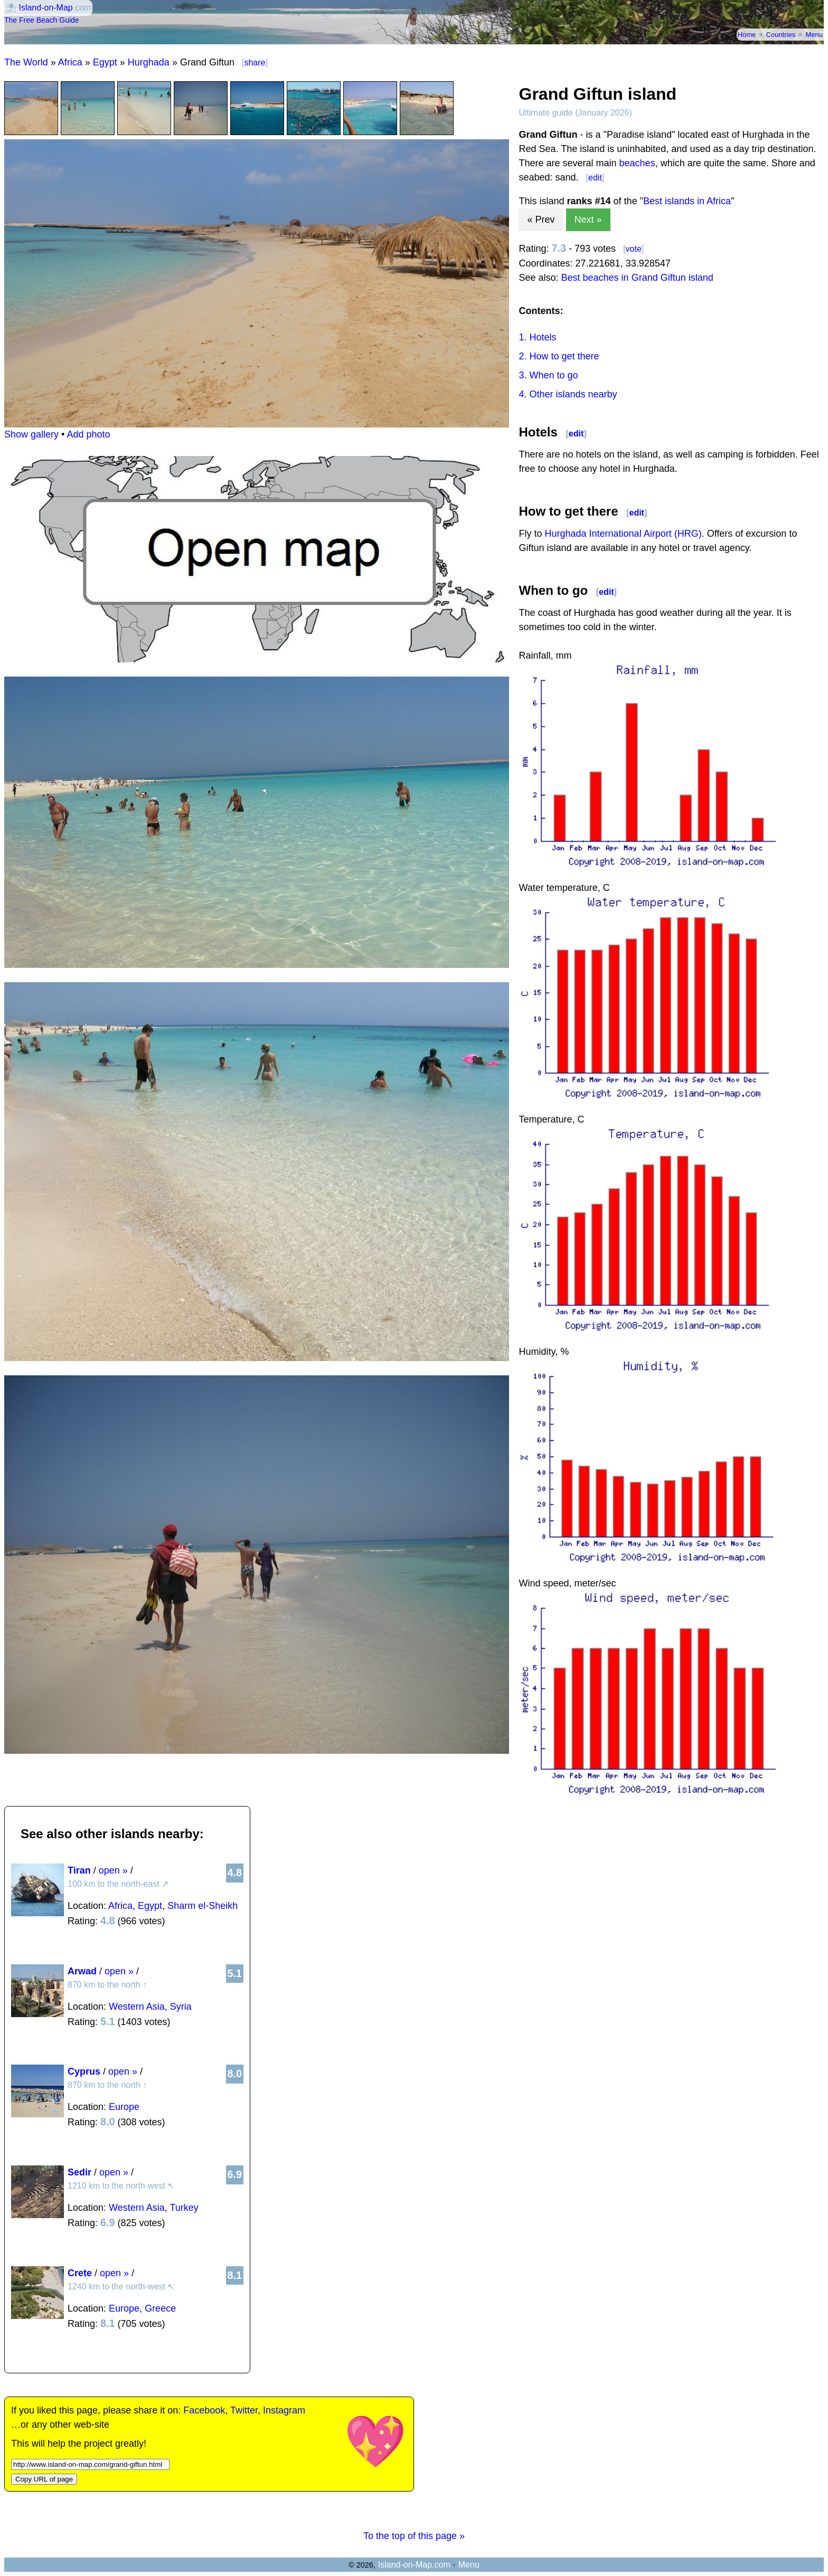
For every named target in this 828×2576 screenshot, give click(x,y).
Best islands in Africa (687, 201)
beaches (637, 163)
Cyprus (84, 2071)
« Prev (540, 219)
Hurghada (149, 62)
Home (747, 35)
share (254, 62)
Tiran (79, 1870)
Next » (588, 219)
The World (26, 62)
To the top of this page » (414, 2536)
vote (634, 248)
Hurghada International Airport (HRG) (623, 533)
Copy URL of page (44, 2479)
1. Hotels (537, 337)
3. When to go (548, 375)
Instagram (284, 2410)
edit (595, 177)
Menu (814, 35)
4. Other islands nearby (568, 394)
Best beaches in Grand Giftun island (637, 277)
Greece (160, 2308)
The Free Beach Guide (41, 20)
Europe (124, 2107)
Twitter (244, 2410)
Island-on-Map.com (414, 2564)
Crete (80, 2273)
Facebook (204, 2410)
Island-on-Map (45, 7)
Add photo (88, 434)
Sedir (79, 2172)
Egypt (105, 62)
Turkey (184, 2207)
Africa (70, 62)
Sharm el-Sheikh (202, 1905)
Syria (181, 2006)
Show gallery (31, 434)
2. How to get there (559, 356)
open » (113, 1870)
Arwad (82, 1971)
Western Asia (137, 2006)
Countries (781, 35)
